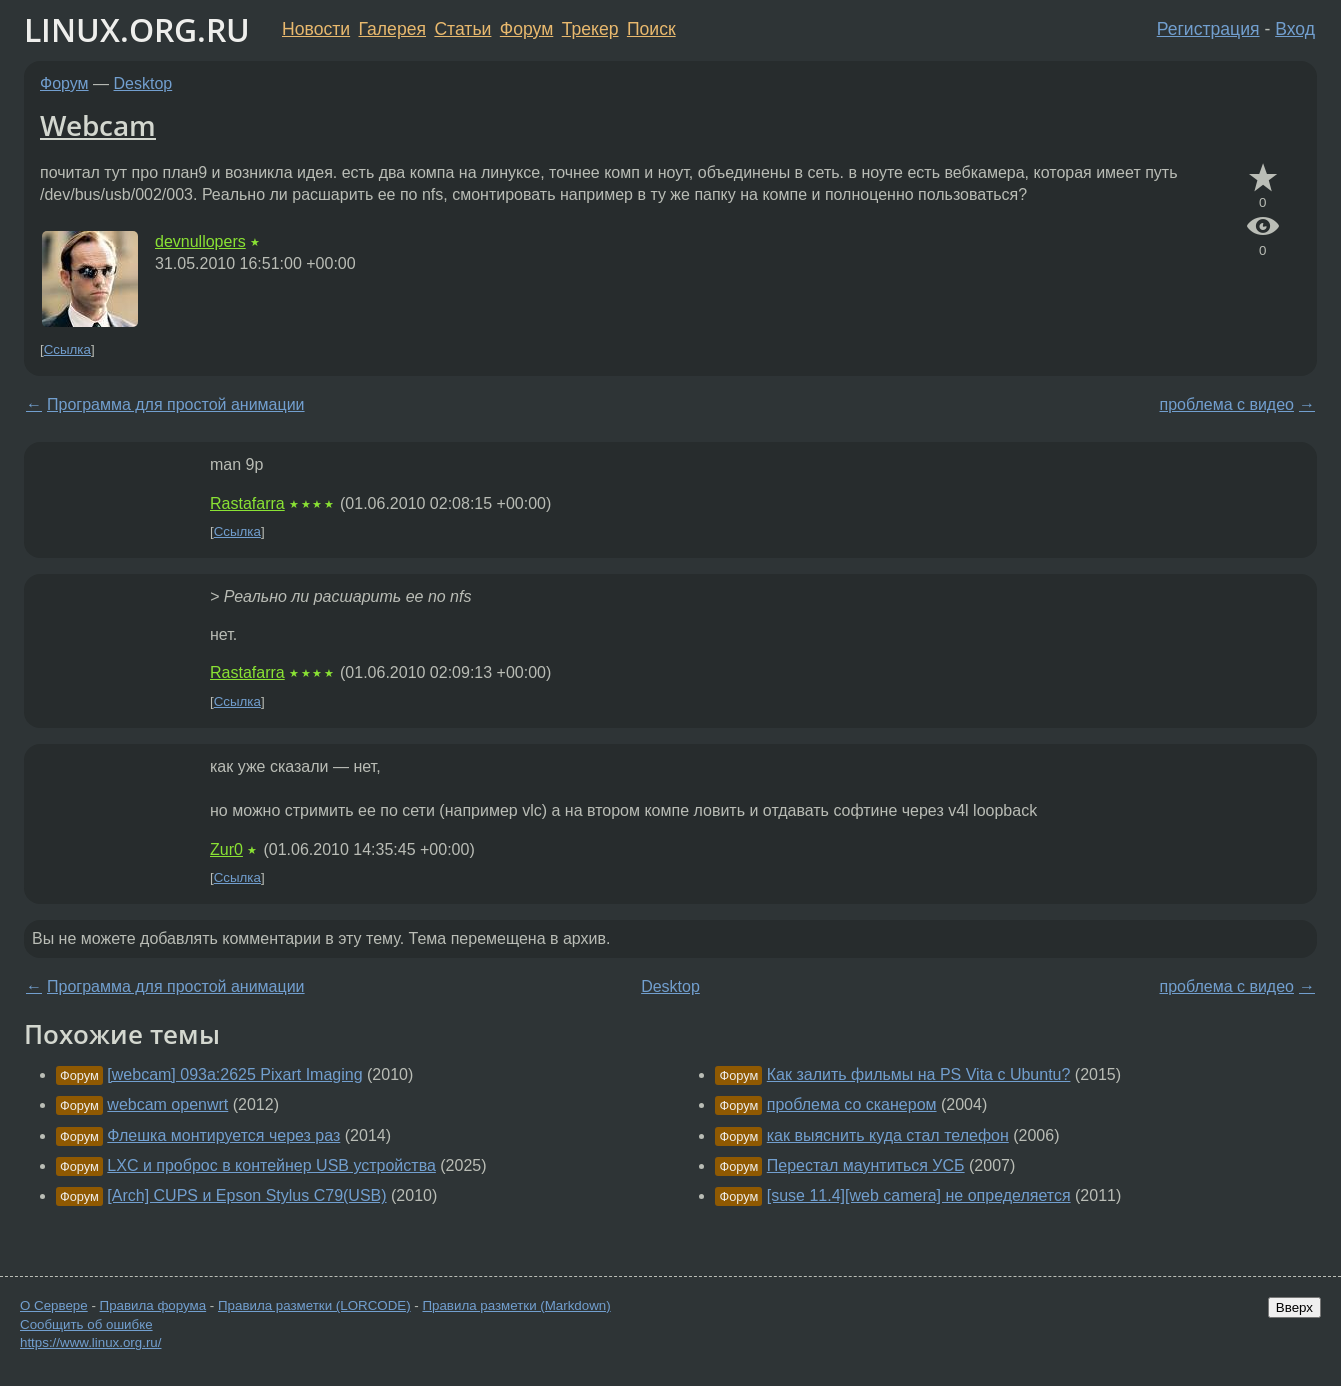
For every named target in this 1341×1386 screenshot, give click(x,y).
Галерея (392, 29)
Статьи (462, 29)
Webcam (98, 125)
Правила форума (153, 1305)
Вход (1295, 29)
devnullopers (200, 241)
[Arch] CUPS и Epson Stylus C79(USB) (246, 1195)
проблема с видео (1226, 404)
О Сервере (54, 1305)
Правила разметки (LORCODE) (314, 1305)
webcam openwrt (167, 1104)
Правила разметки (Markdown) (516, 1305)
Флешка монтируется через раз (223, 1135)
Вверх (1294, 1307)
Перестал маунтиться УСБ (866, 1165)
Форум (526, 29)
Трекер (590, 29)
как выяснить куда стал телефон (888, 1135)
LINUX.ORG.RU (137, 29)
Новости (316, 29)
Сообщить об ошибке (86, 1324)
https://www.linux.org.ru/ (90, 1342)
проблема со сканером (852, 1104)
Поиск (651, 29)
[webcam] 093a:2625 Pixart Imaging (234, 1074)
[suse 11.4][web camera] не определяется (919, 1195)
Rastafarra (247, 503)
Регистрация (1208, 29)
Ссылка (67, 349)
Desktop (143, 83)
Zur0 (226, 849)
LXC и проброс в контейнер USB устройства (271, 1165)
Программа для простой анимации (176, 404)
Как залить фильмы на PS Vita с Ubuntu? (919, 1074)
